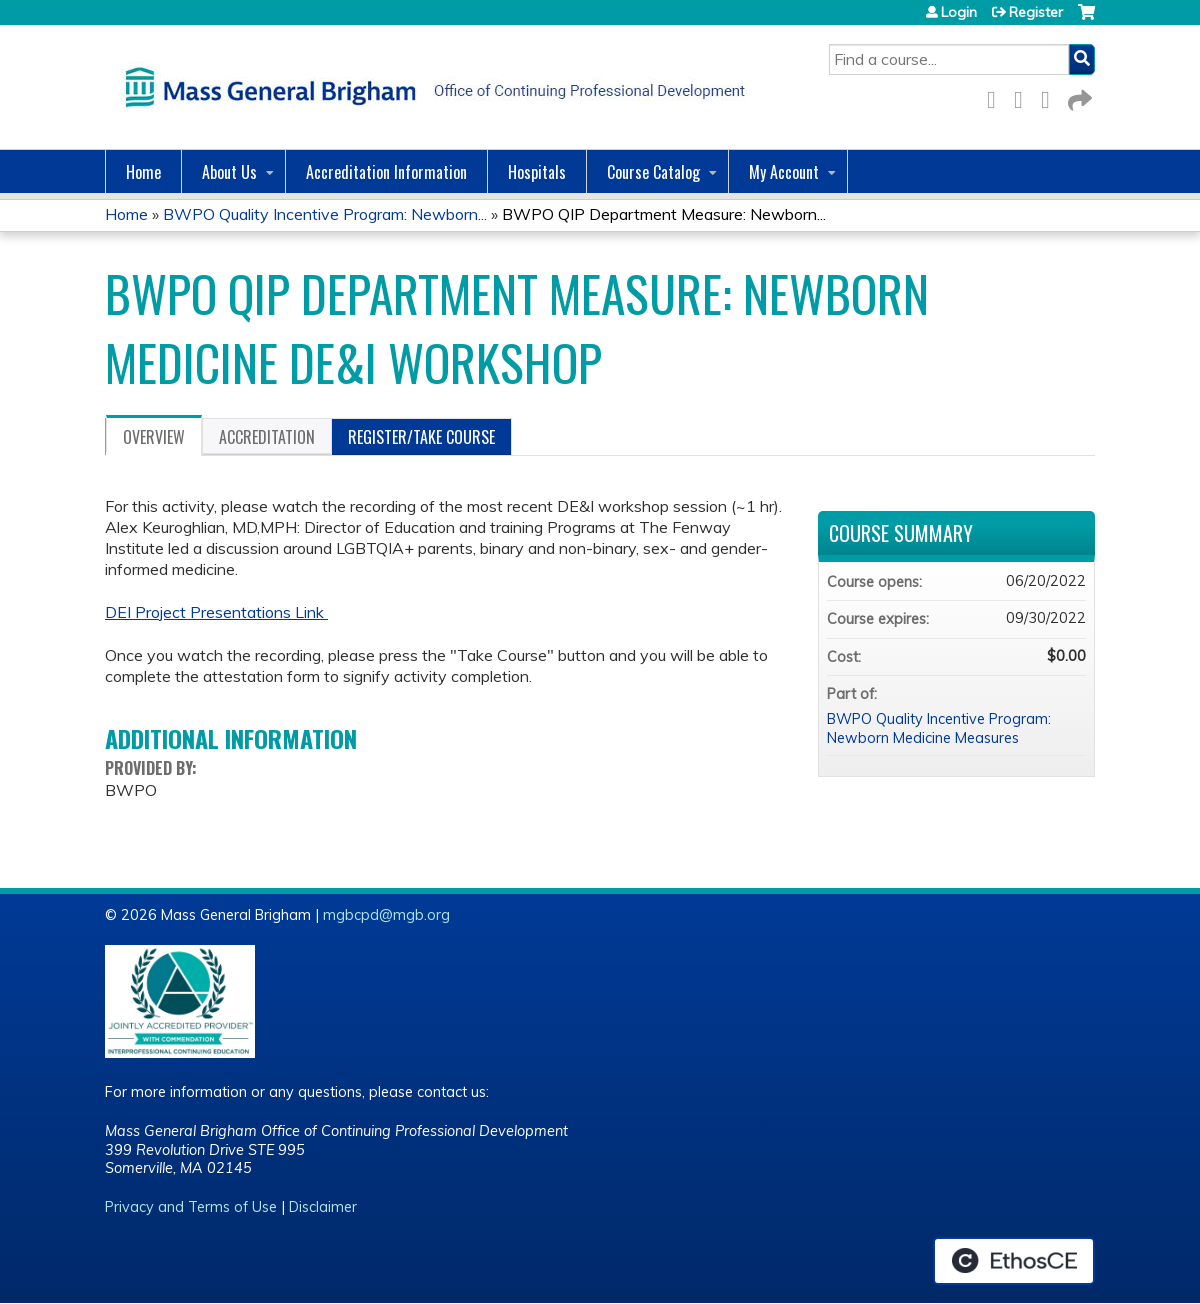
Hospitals (537, 172)
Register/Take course (421, 437)
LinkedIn (1051, 96)
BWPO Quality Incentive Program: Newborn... (325, 214)
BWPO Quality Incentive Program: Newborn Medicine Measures (939, 728)
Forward (1078, 96)
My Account (784, 172)
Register (1036, 12)
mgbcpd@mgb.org (386, 915)
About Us (229, 172)
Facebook (997, 96)
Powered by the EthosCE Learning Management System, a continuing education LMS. (1014, 1261)
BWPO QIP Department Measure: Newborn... (664, 214)
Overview (154, 437)
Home (143, 172)
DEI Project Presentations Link (216, 612)
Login (959, 12)
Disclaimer (323, 1207)
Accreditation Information (386, 172)
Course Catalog (653, 172)
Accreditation (267, 437)
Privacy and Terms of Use (191, 1207)
